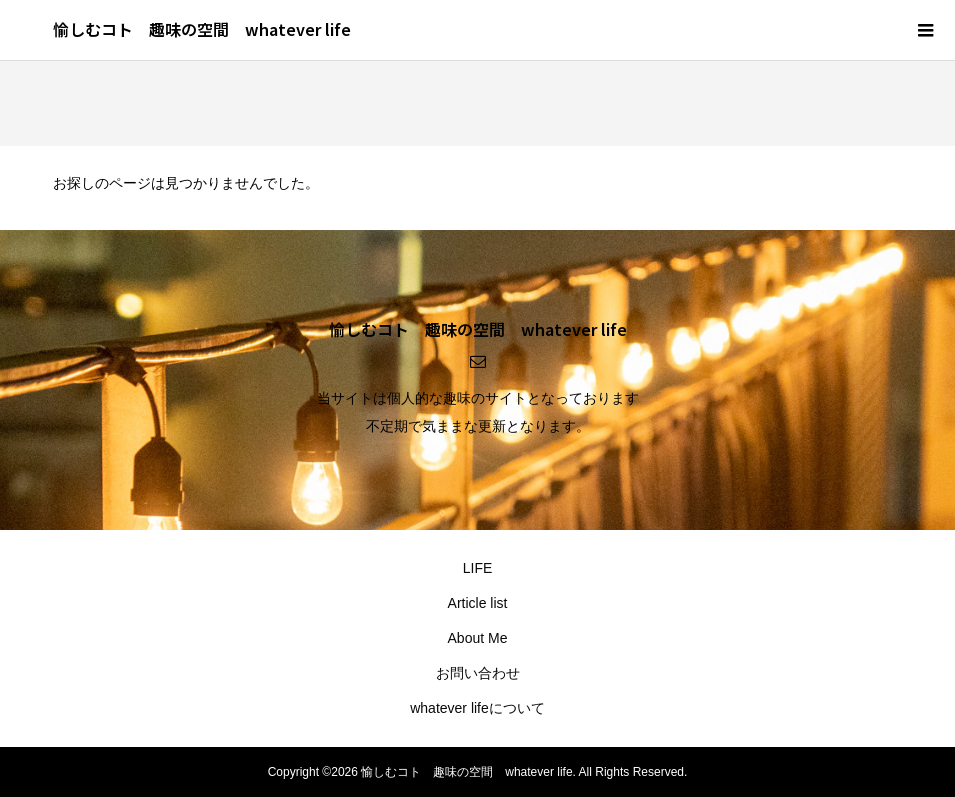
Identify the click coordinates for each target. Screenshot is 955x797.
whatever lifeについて (477, 708)
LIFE (478, 568)
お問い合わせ (478, 673)
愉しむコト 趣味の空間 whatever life (202, 29)
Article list (478, 603)
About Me (478, 638)
